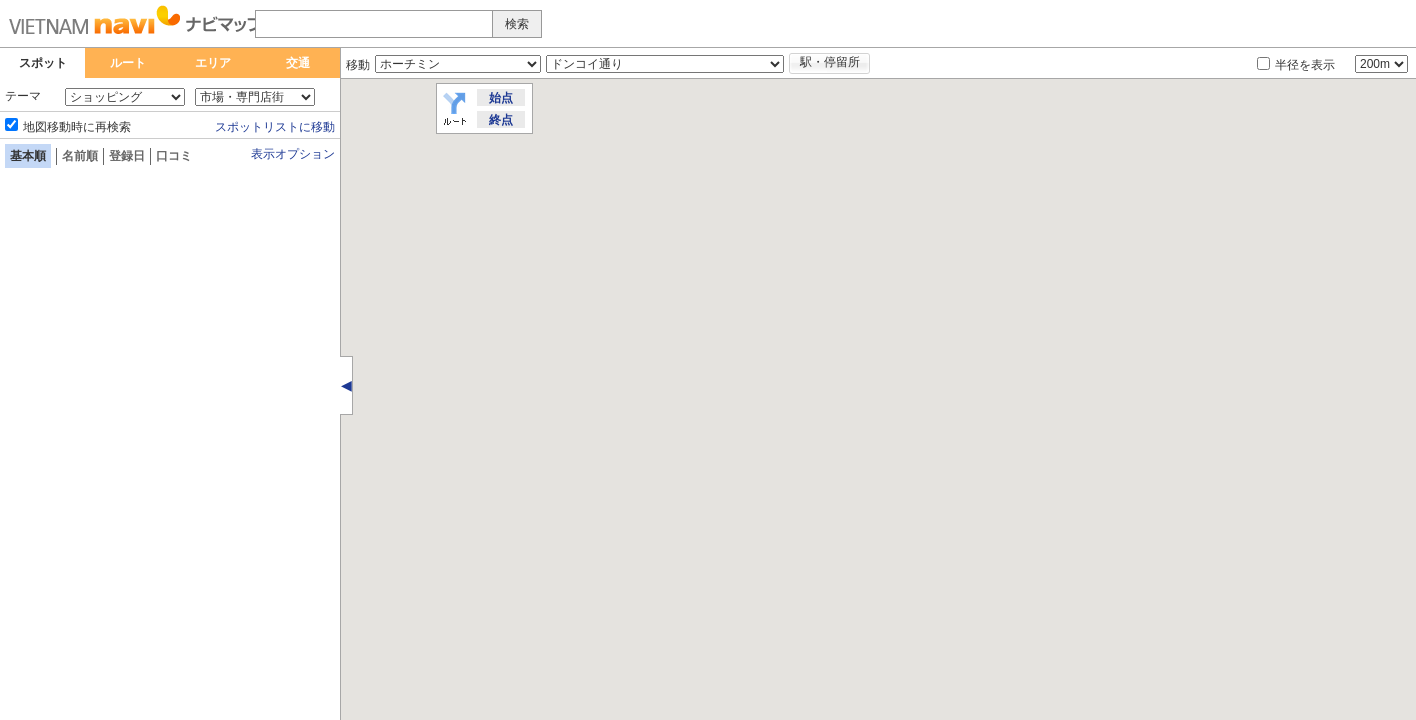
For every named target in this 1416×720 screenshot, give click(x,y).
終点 (501, 120)
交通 (298, 63)
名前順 (80, 156)
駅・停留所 (830, 62)
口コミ (174, 156)
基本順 (28, 156)
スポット (43, 63)
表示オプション (293, 154)
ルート (128, 63)
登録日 (127, 156)
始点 (501, 98)
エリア (213, 63)
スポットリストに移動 (275, 127)
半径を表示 (1305, 65)
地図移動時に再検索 (77, 127)
